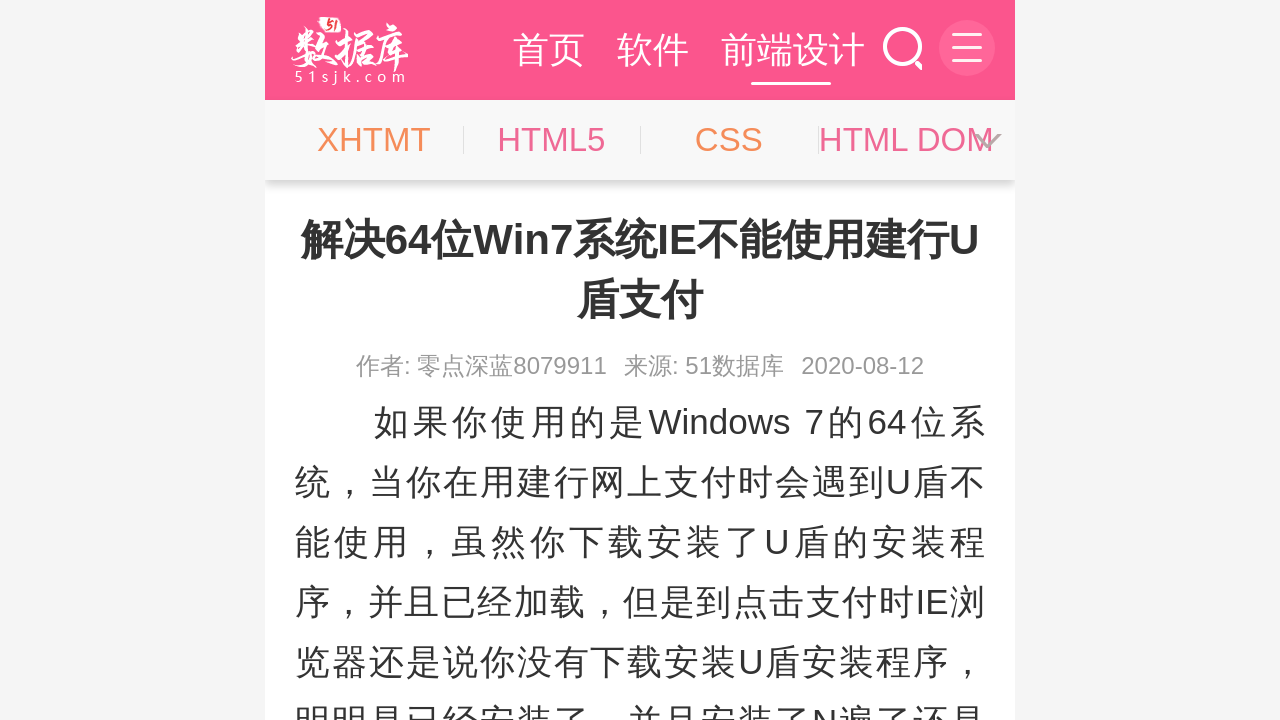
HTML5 (551, 139)
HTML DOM (906, 139)
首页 (549, 49)
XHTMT (374, 139)
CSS (729, 139)
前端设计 (793, 49)
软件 (653, 49)
